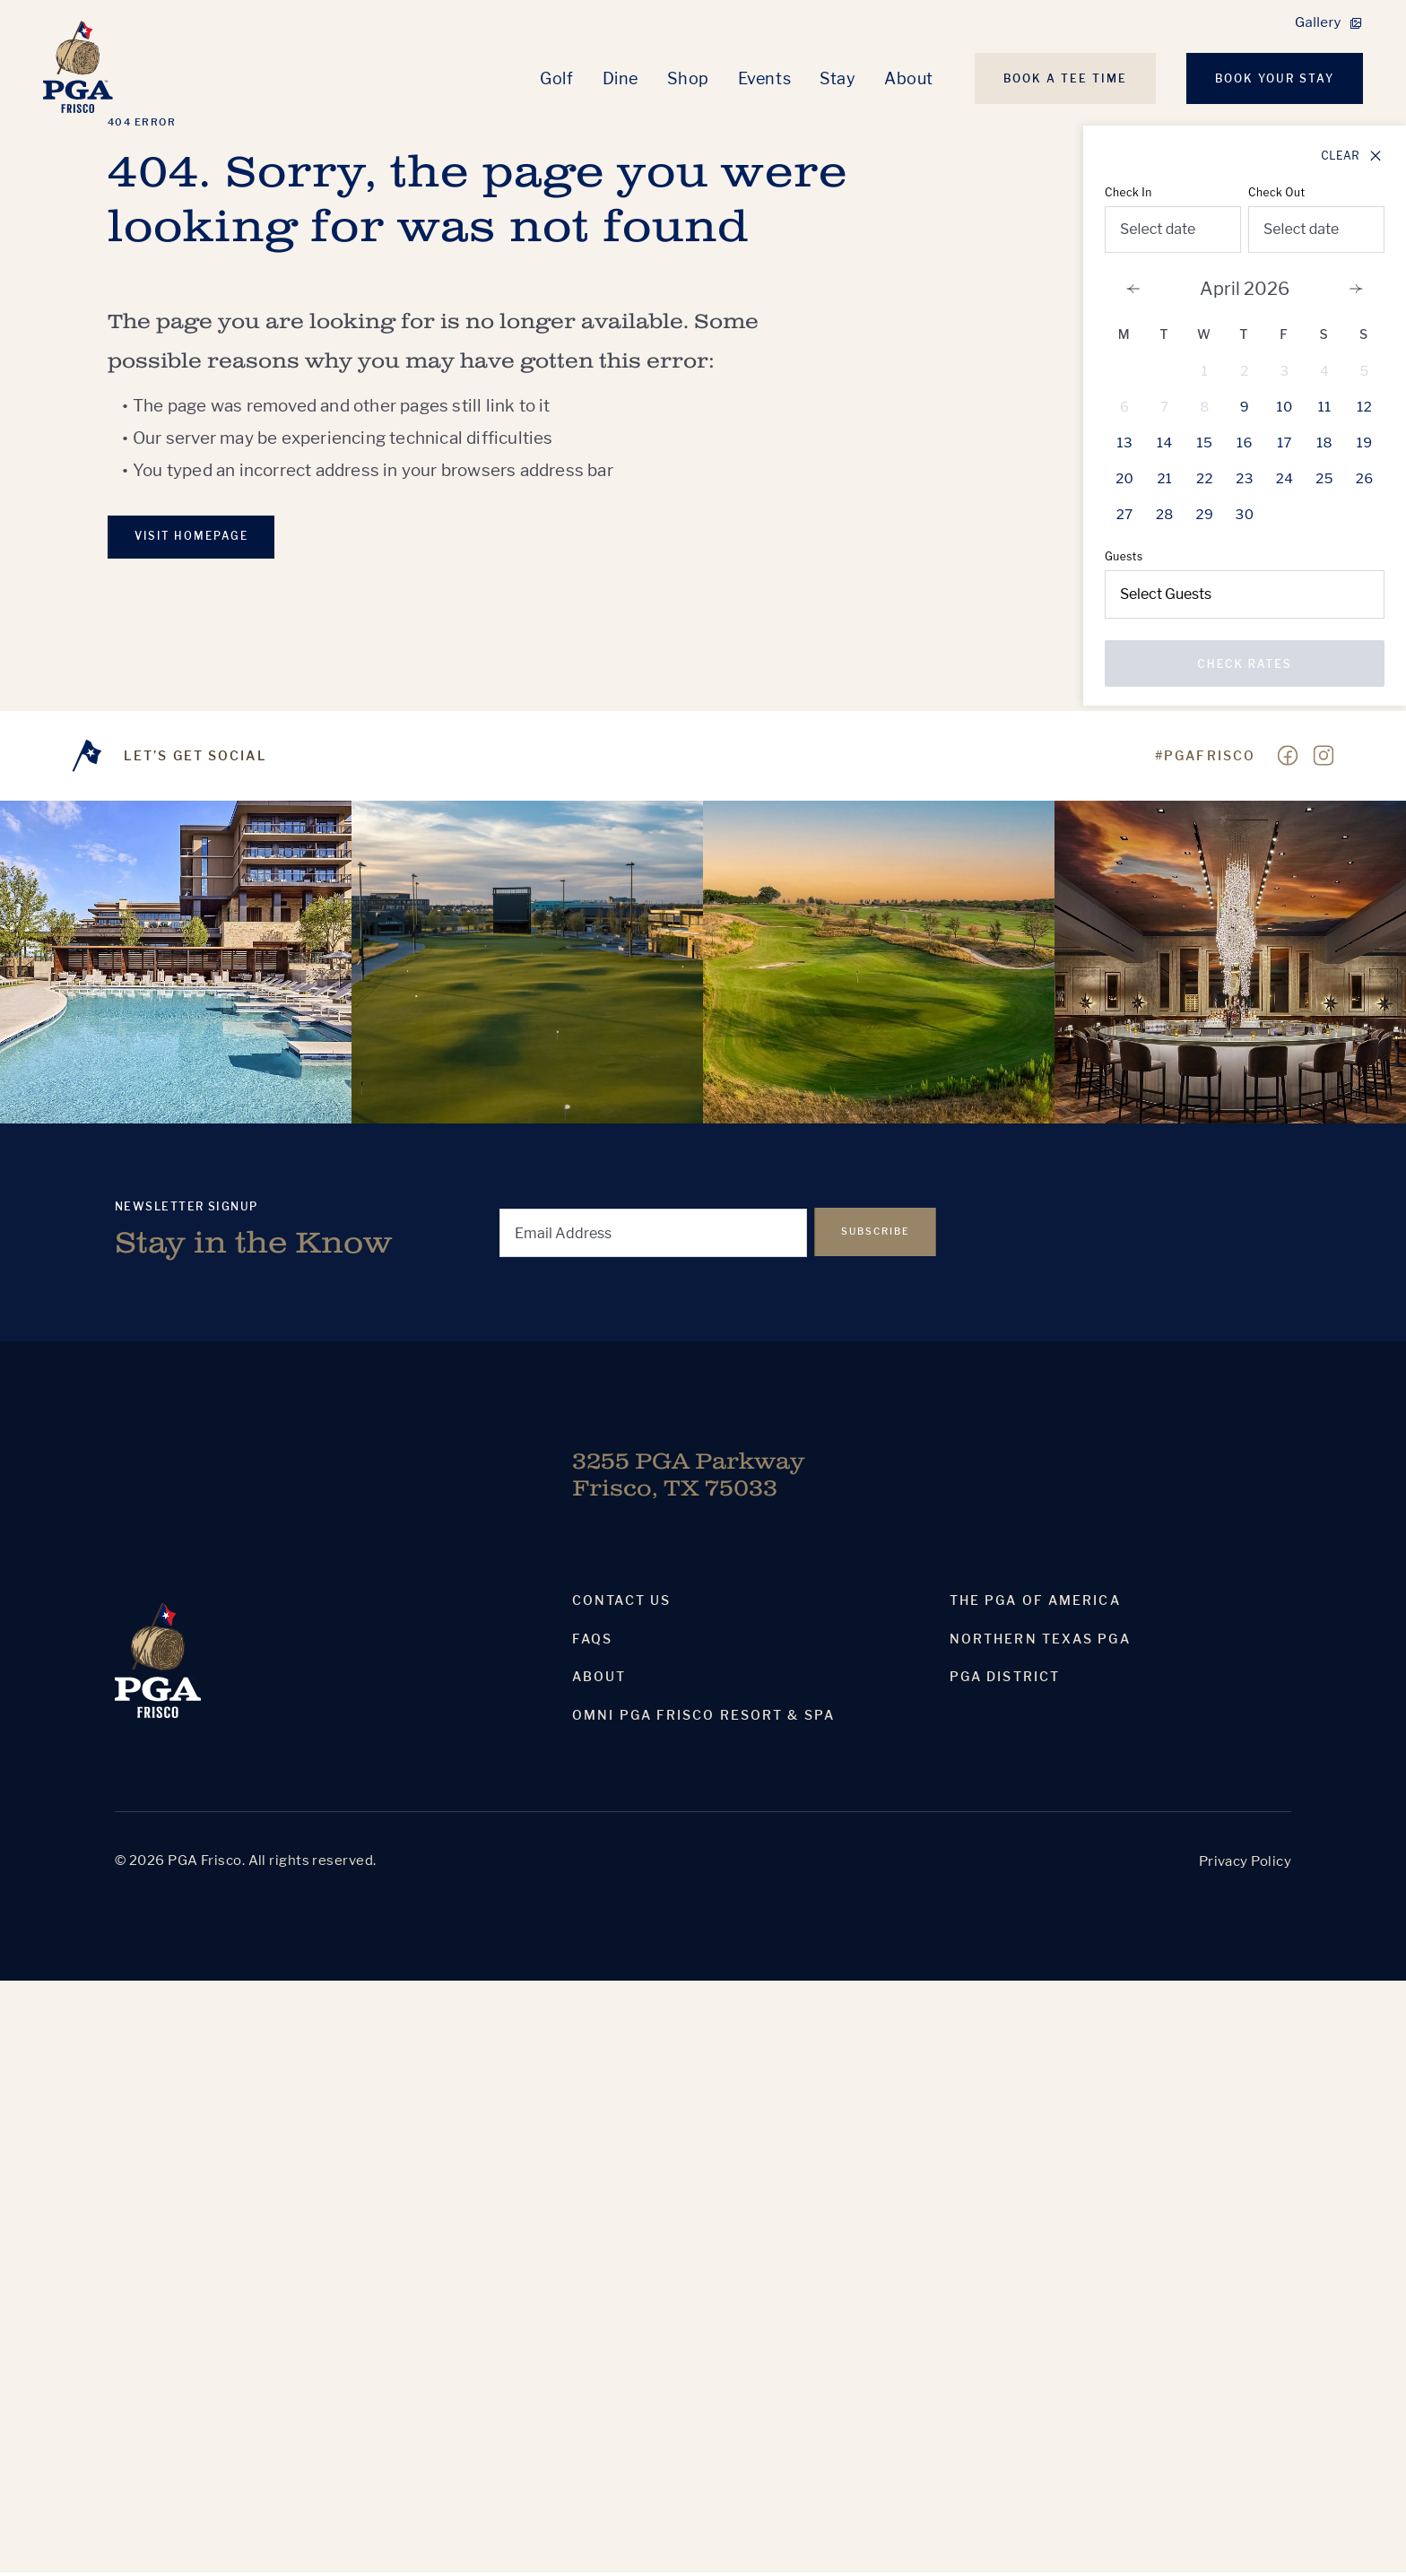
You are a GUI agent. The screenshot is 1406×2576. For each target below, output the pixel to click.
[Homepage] (80, 69)
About (908, 78)
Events (764, 78)
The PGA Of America (1035, 1604)
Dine (620, 78)
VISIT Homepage (196, 538)
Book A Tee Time (1065, 78)
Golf (556, 78)
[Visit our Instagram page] (1323, 759)
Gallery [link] (1318, 22)
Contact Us (621, 1604)
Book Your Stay (1274, 78)
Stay (837, 78)
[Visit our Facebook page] (1287, 759)
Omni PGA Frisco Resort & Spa (703, 1719)
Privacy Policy (1245, 1864)
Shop (688, 78)
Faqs (592, 1642)
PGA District (1005, 1680)
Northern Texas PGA (1040, 1642)
